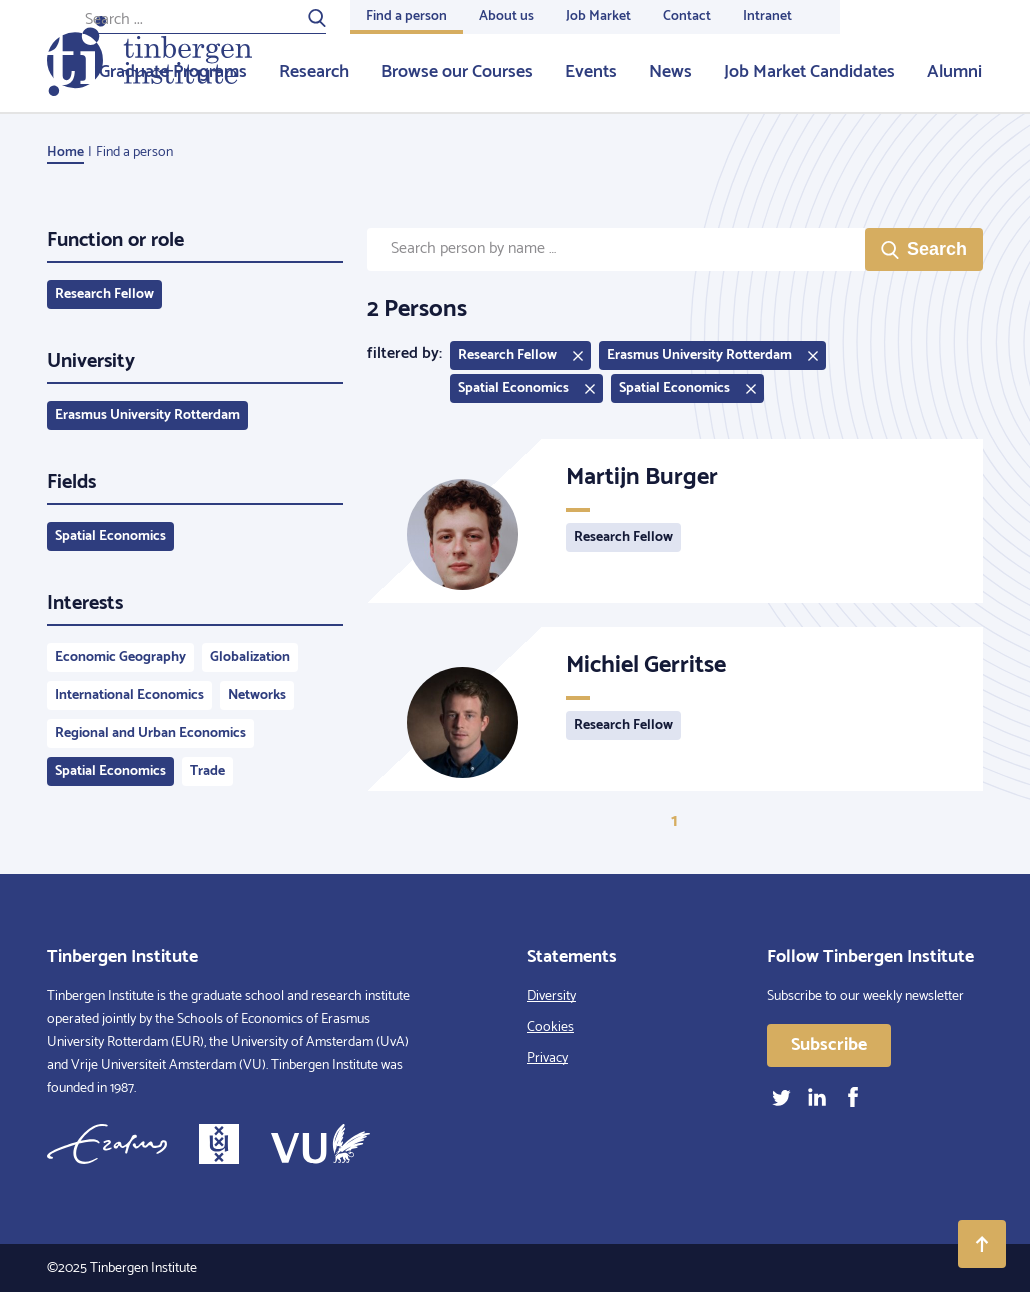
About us (506, 16)
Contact (687, 16)
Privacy (547, 1058)
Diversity (551, 996)
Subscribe (829, 1045)
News (670, 72)
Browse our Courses (457, 72)
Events (591, 72)
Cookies (550, 1027)
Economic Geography (120, 657)
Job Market (598, 16)
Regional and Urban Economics (150, 733)
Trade (207, 771)
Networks (257, 695)
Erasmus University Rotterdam (147, 415)
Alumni (954, 72)
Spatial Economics (110, 536)
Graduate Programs (173, 72)
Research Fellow (104, 294)
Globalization (250, 657)
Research (314, 72)
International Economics (129, 695)
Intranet (767, 16)
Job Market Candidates (809, 72)
